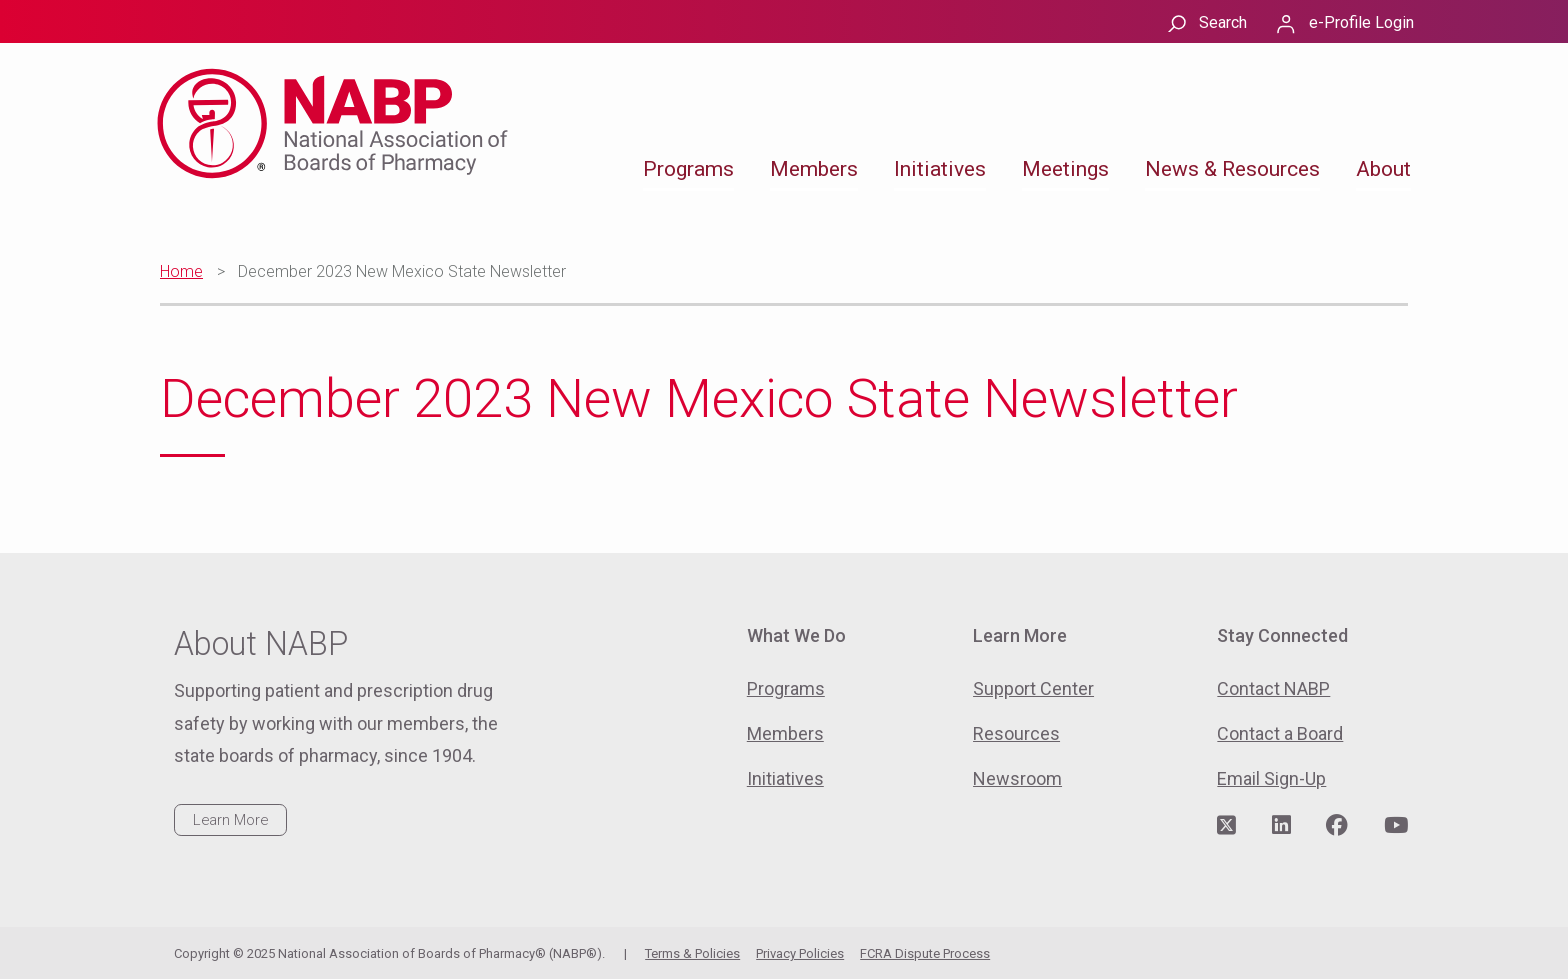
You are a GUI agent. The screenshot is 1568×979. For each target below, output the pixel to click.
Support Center (1033, 688)
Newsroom (1017, 778)
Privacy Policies (800, 953)
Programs (688, 169)
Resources (1016, 733)
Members (814, 169)
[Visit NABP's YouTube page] (1396, 826)
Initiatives (940, 169)
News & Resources (1232, 169)
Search (1223, 22)
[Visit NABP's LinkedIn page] (1281, 826)
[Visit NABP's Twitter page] (1226, 826)
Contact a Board (1280, 733)
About (1383, 169)
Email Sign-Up (1271, 778)
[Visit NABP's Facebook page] (1337, 826)
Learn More (230, 820)
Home (181, 271)
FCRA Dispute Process (925, 953)
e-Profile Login (1361, 22)
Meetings (1065, 169)
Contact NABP (1273, 688)
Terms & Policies (692, 953)
